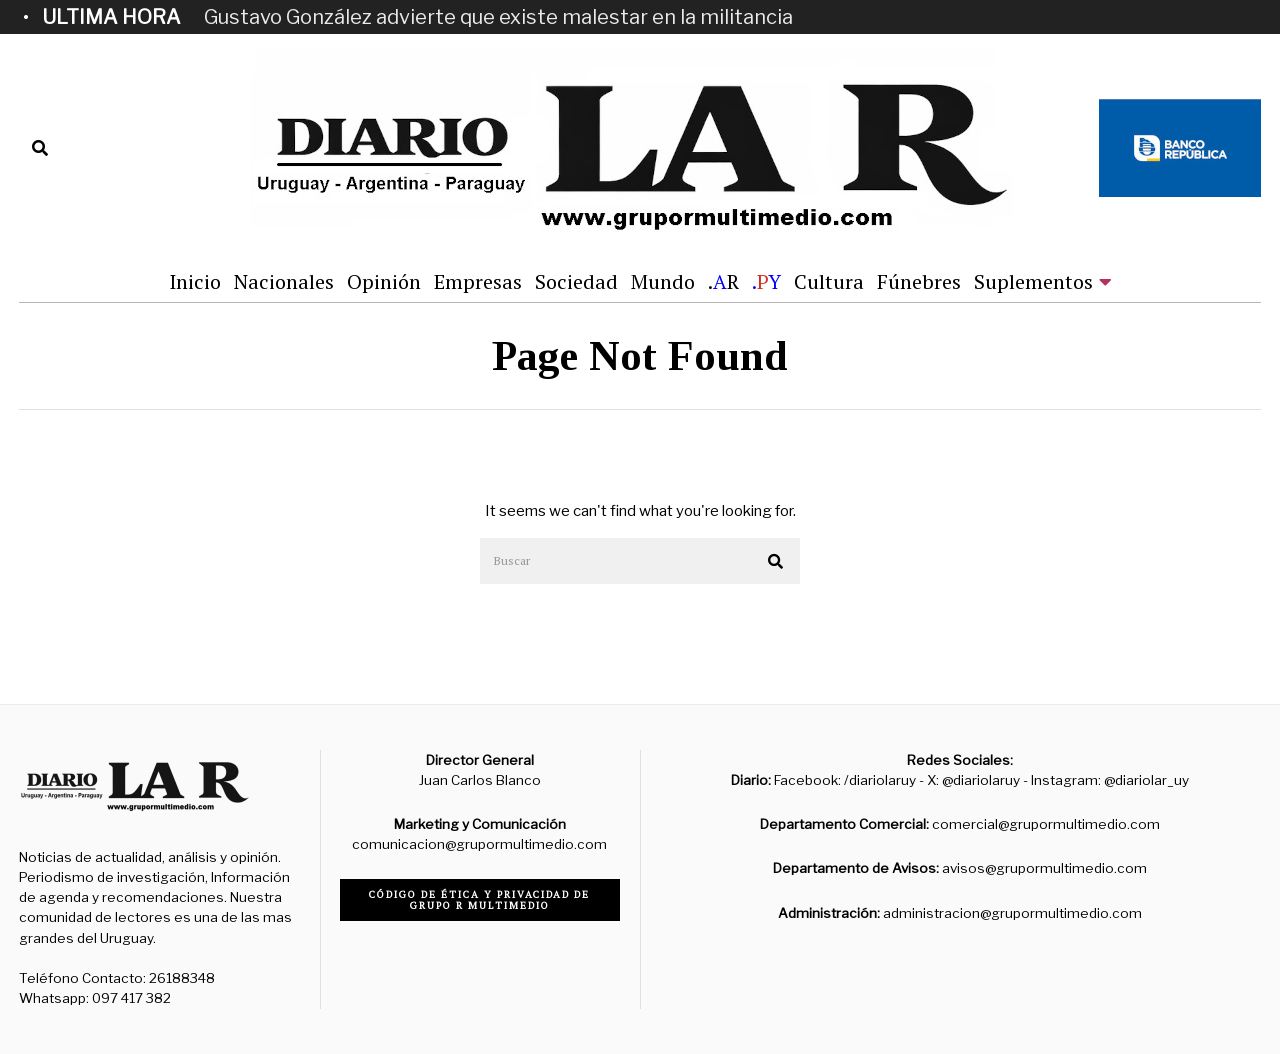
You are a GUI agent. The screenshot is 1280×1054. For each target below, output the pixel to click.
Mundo (663, 281)
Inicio (195, 281)
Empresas (478, 281)
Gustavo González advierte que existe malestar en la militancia (498, 17)
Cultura (829, 281)
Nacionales (284, 281)
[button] (776, 562)
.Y (766, 281)
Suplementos (1033, 281)
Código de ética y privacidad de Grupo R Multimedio (479, 900)
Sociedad (576, 281)
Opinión (384, 281)
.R (723, 281)
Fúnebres (919, 281)
